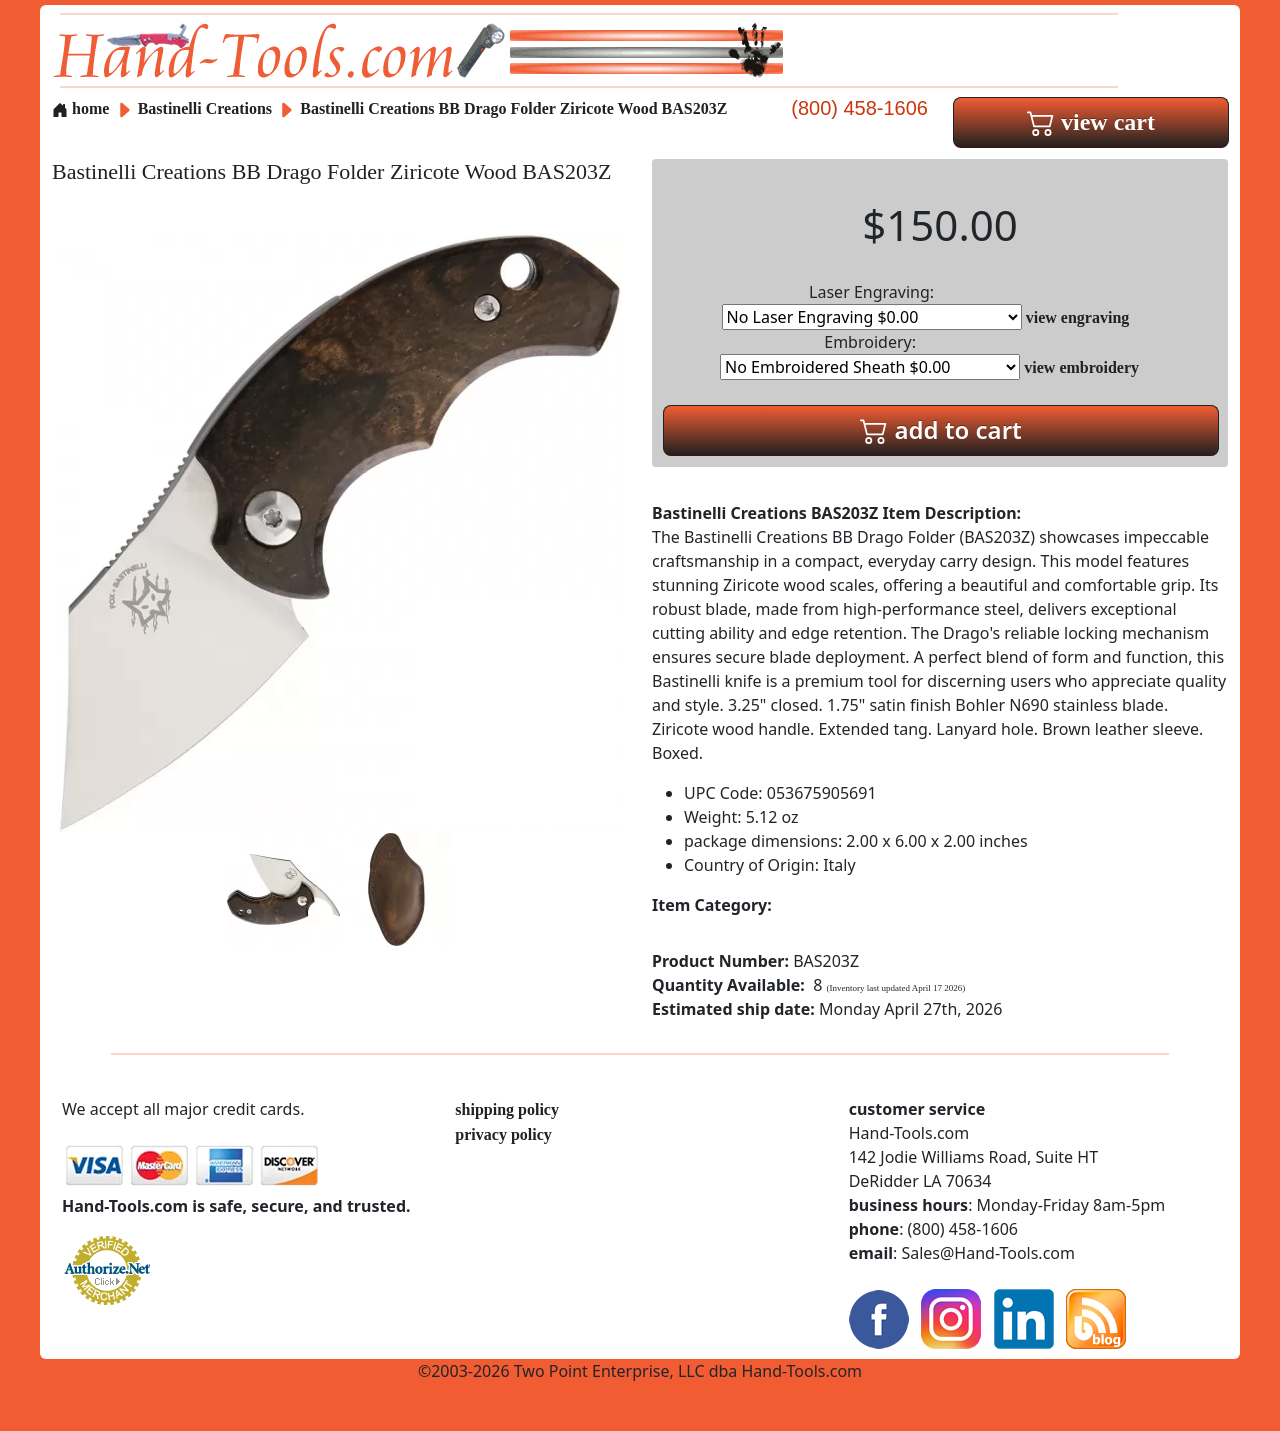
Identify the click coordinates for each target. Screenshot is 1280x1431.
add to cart (941, 429)
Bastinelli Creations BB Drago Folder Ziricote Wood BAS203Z (513, 108)
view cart (1091, 122)
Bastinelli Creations (207, 108)
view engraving (1078, 317)
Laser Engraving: (872, 305)
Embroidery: (870, 355)
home (80, 108)
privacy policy (503, 1134)
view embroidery (1081, 367)
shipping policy (507, 1109)
